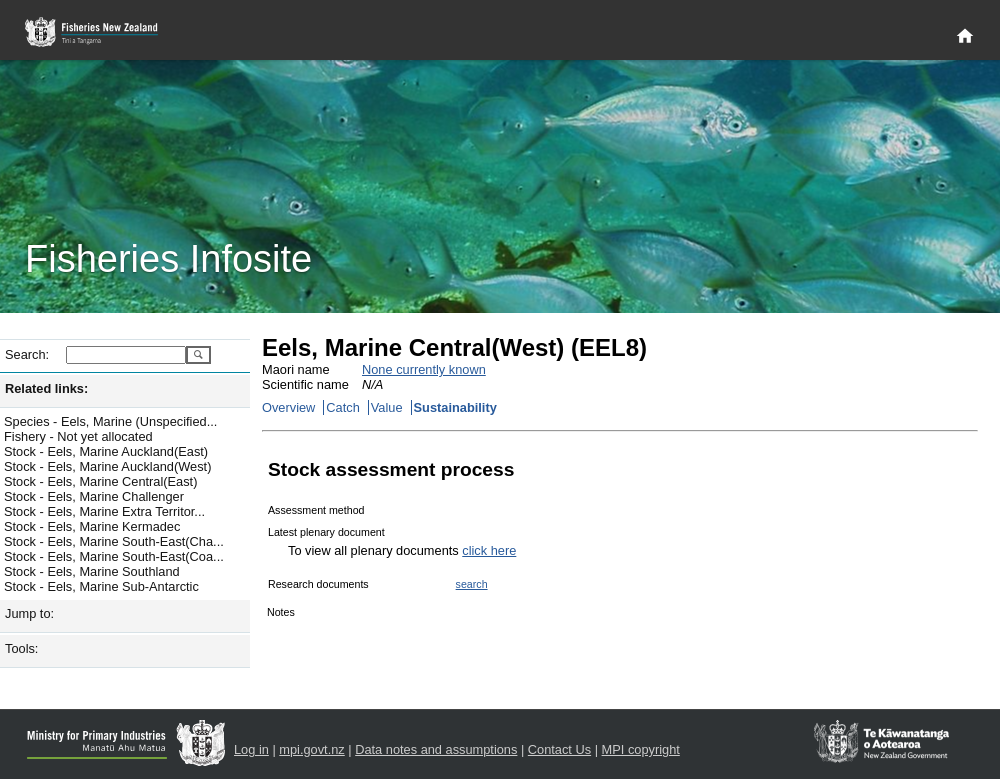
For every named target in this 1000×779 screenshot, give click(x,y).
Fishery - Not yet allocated (78, 436)
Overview (288, 407)
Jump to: (29, 613)
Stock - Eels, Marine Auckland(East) (106, 451)
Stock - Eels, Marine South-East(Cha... (114, 541)
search (472, 584)
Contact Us (559, 749)
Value (387, 407)
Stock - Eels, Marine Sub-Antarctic (101, 586)
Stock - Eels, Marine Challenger (94, 496)
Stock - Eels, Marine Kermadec (92, 526)
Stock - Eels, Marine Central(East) (100, 481)
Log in (251, 749)
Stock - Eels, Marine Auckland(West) (107, 466)
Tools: (21, 648)
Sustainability (455, 407)
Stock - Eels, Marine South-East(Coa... (114, 556)
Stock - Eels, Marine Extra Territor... (104, 511)
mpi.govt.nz (311, 749)
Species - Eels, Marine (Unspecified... (110, 421)
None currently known (424, 369)
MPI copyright (641, 749)
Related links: (46, 388)
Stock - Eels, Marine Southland (92, 571)
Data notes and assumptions (436, 749)
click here (489, 550)
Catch (342, 407)
